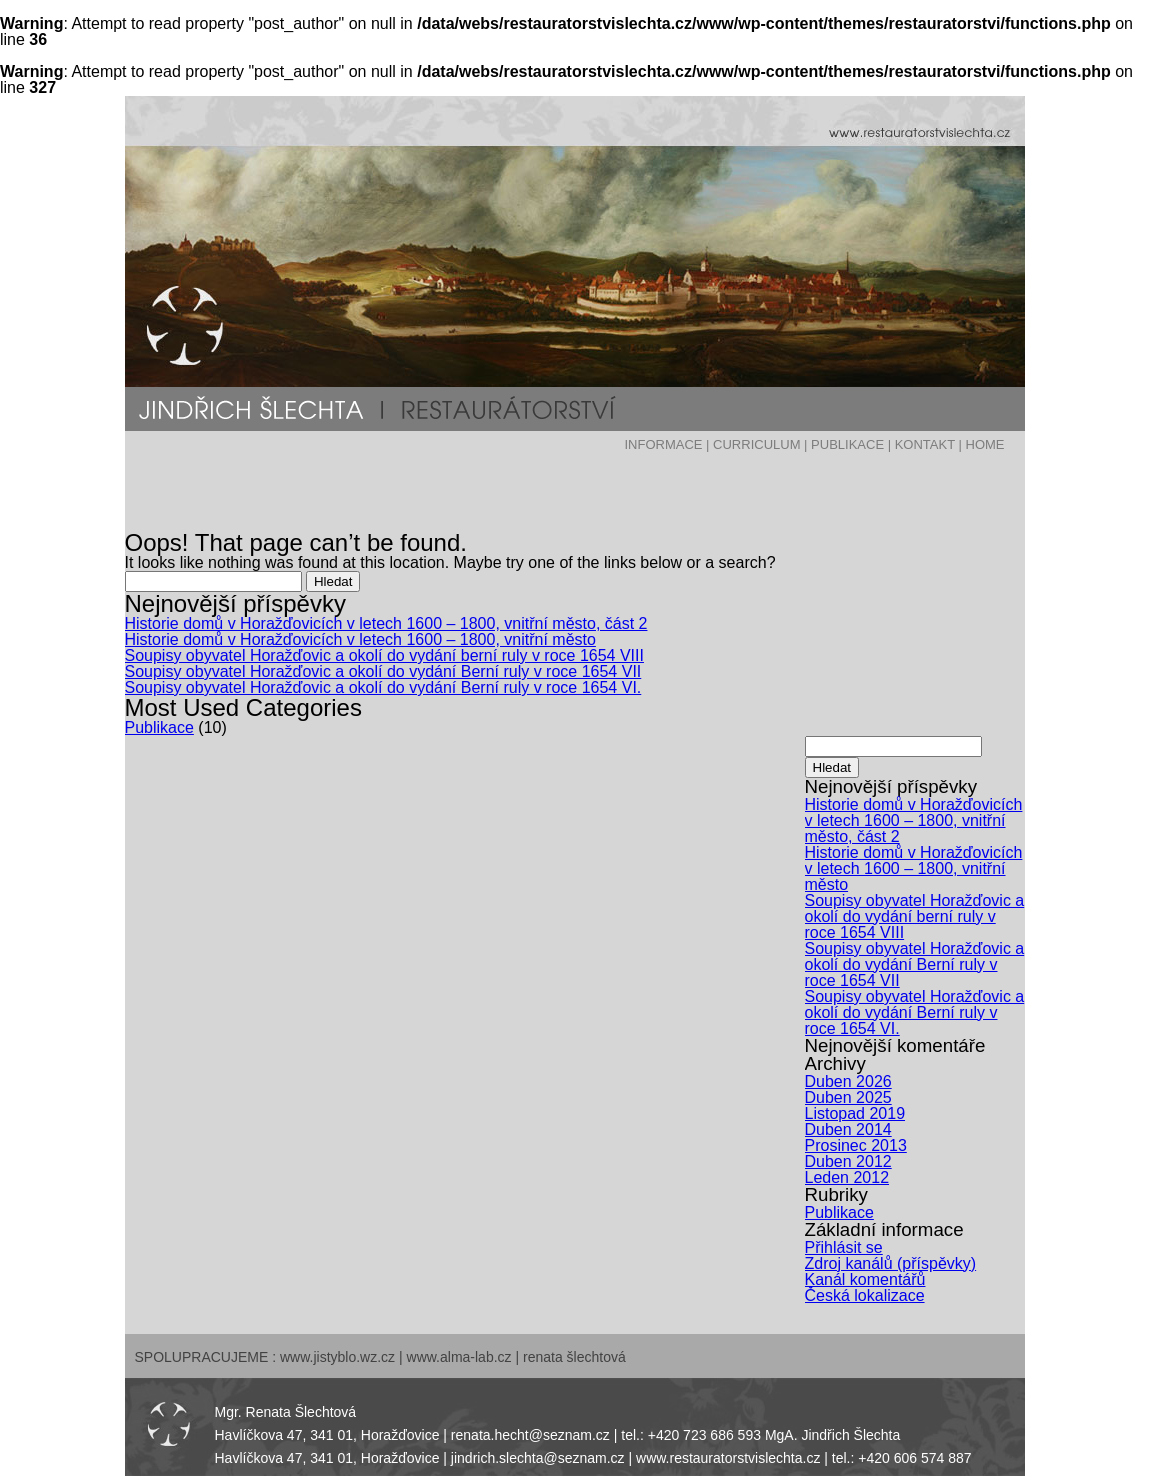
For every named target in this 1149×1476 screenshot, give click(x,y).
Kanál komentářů (865, 1279)
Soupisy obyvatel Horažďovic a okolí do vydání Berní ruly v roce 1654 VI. (383, 687)
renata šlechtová (574, 1357)
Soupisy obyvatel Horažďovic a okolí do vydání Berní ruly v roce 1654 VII (383, 671)
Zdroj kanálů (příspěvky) (891, 1263)
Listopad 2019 (855, 1113)
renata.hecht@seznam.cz (530, 1435)
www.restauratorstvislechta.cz (728, 1458)
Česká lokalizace (865, 1295)
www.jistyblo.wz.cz (337, 1357)
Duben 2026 (848, 1081)
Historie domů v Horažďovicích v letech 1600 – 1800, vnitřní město (360, 639)
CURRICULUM (756, 444)
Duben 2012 (848, 1161)
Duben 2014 (848, 1129)
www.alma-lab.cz (459, 1357)
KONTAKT (925, 444)
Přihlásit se (844, 1247)
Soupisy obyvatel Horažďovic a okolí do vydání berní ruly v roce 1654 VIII (384, 655)
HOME (985, 444)
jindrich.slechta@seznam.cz (538, 1458)
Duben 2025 (848, 1097)
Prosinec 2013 (856, 1145)
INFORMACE (663, 444)
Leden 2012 (847, 1177)
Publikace (159, 727)
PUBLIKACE (847, 444)
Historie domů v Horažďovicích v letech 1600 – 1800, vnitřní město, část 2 (386, 623)
